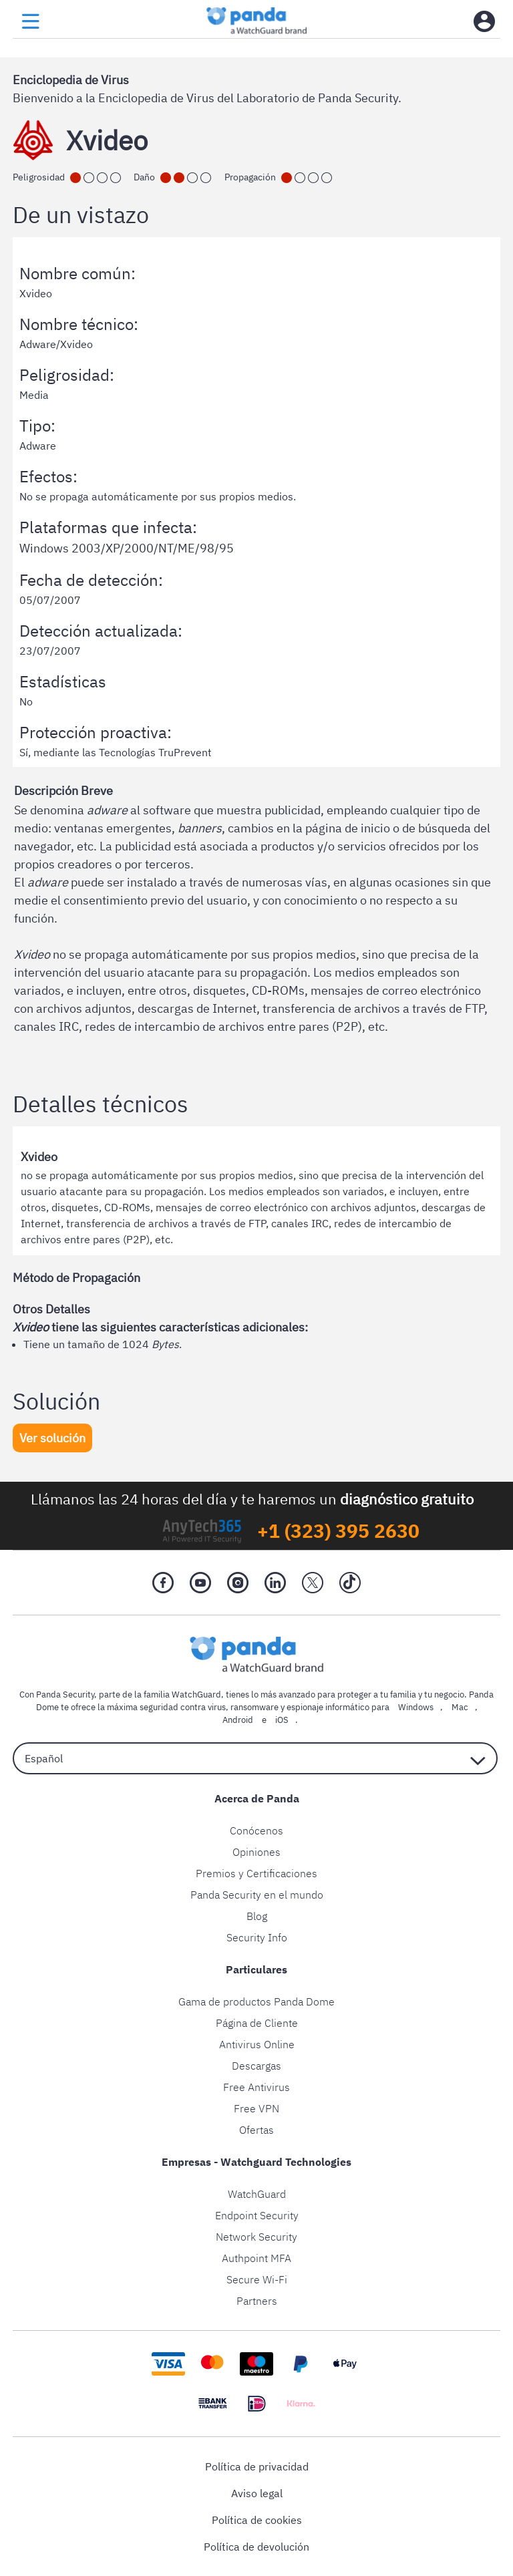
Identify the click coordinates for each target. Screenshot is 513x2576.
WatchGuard (257, 2194)
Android (237, 1720)
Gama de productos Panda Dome (256, 2001)
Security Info (256, 1937)
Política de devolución (256, 2546)
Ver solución (52, 1438)
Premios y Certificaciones (256, 1873)
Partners (256, 2300)
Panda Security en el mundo (256, 1894)
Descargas (256, 2065)
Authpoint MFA (256, 2258)
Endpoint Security (257, 2215)
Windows (416, 1707)
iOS (282, 1720)
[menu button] (30, 22)
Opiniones (256, 1852)
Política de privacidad (257, 2466)
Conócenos (256, 1830)
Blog (256, 1916)
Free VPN (256, 2108)
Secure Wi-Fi (256, 2279)
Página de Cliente (257, 2023)
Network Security (256, 2236)
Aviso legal (257, 2493)
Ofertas (256, 2129)
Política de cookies (257, 2520)
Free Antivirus (256, 2087)
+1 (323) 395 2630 (338, 1530)
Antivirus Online (257, 2044)
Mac (460, 1707)
